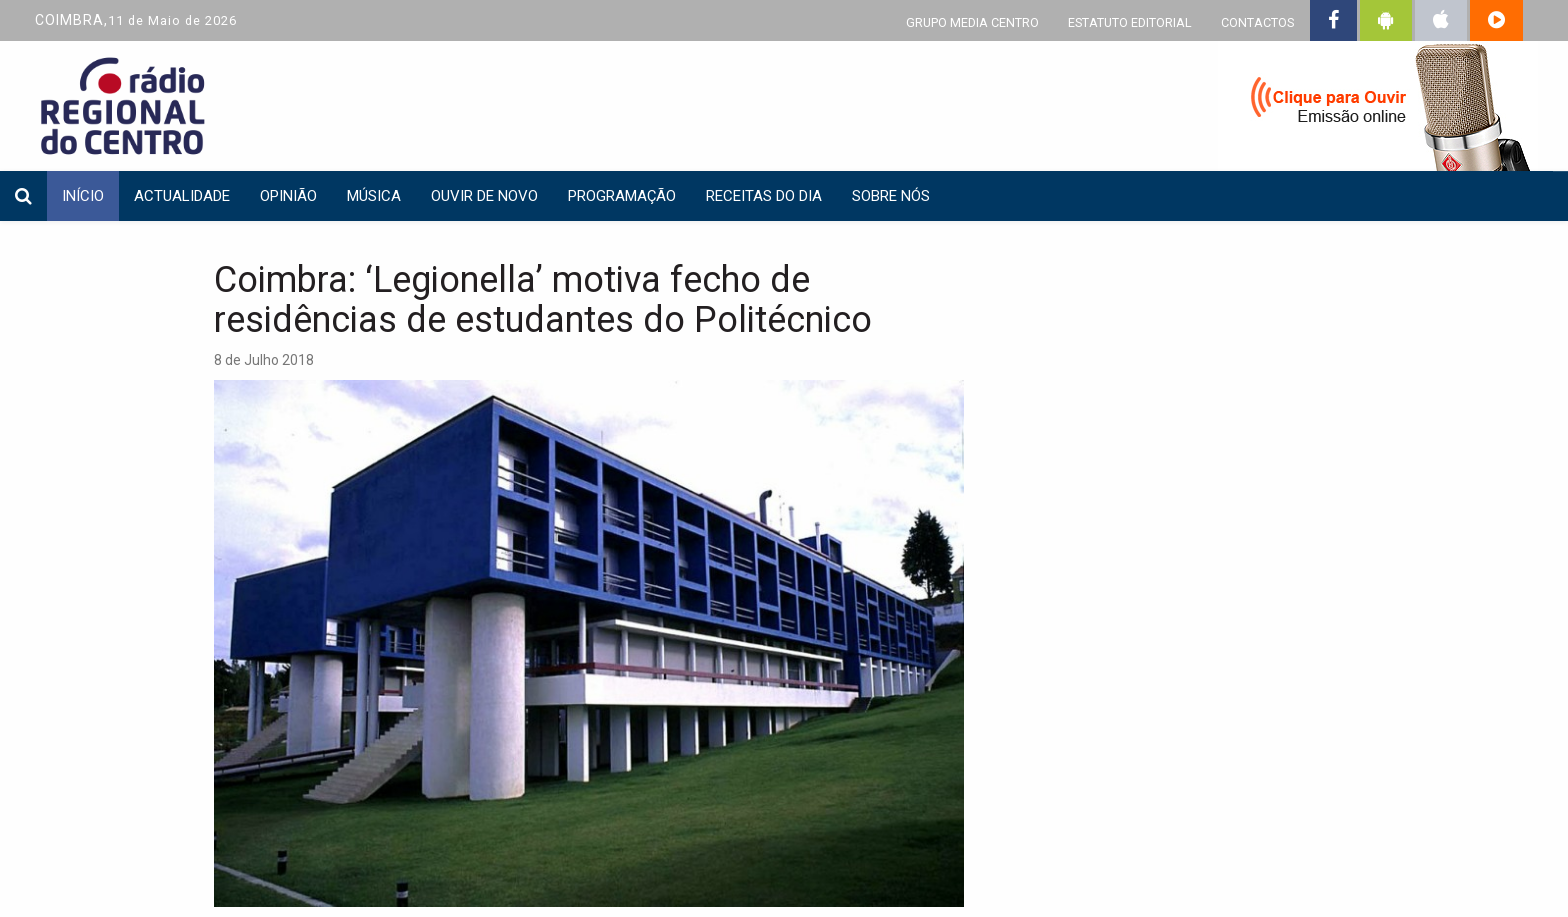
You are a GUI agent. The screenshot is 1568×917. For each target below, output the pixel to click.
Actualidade (182, 196)
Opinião (288, 196)
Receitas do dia (764, 196)
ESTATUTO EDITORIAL (1130, 22)
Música (374, 196)
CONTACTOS (1257, 22)
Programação (622, 196)
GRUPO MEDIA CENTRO (972, 22)
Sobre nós (891, 196)
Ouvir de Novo (484, 196)
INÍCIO (83, 196)
